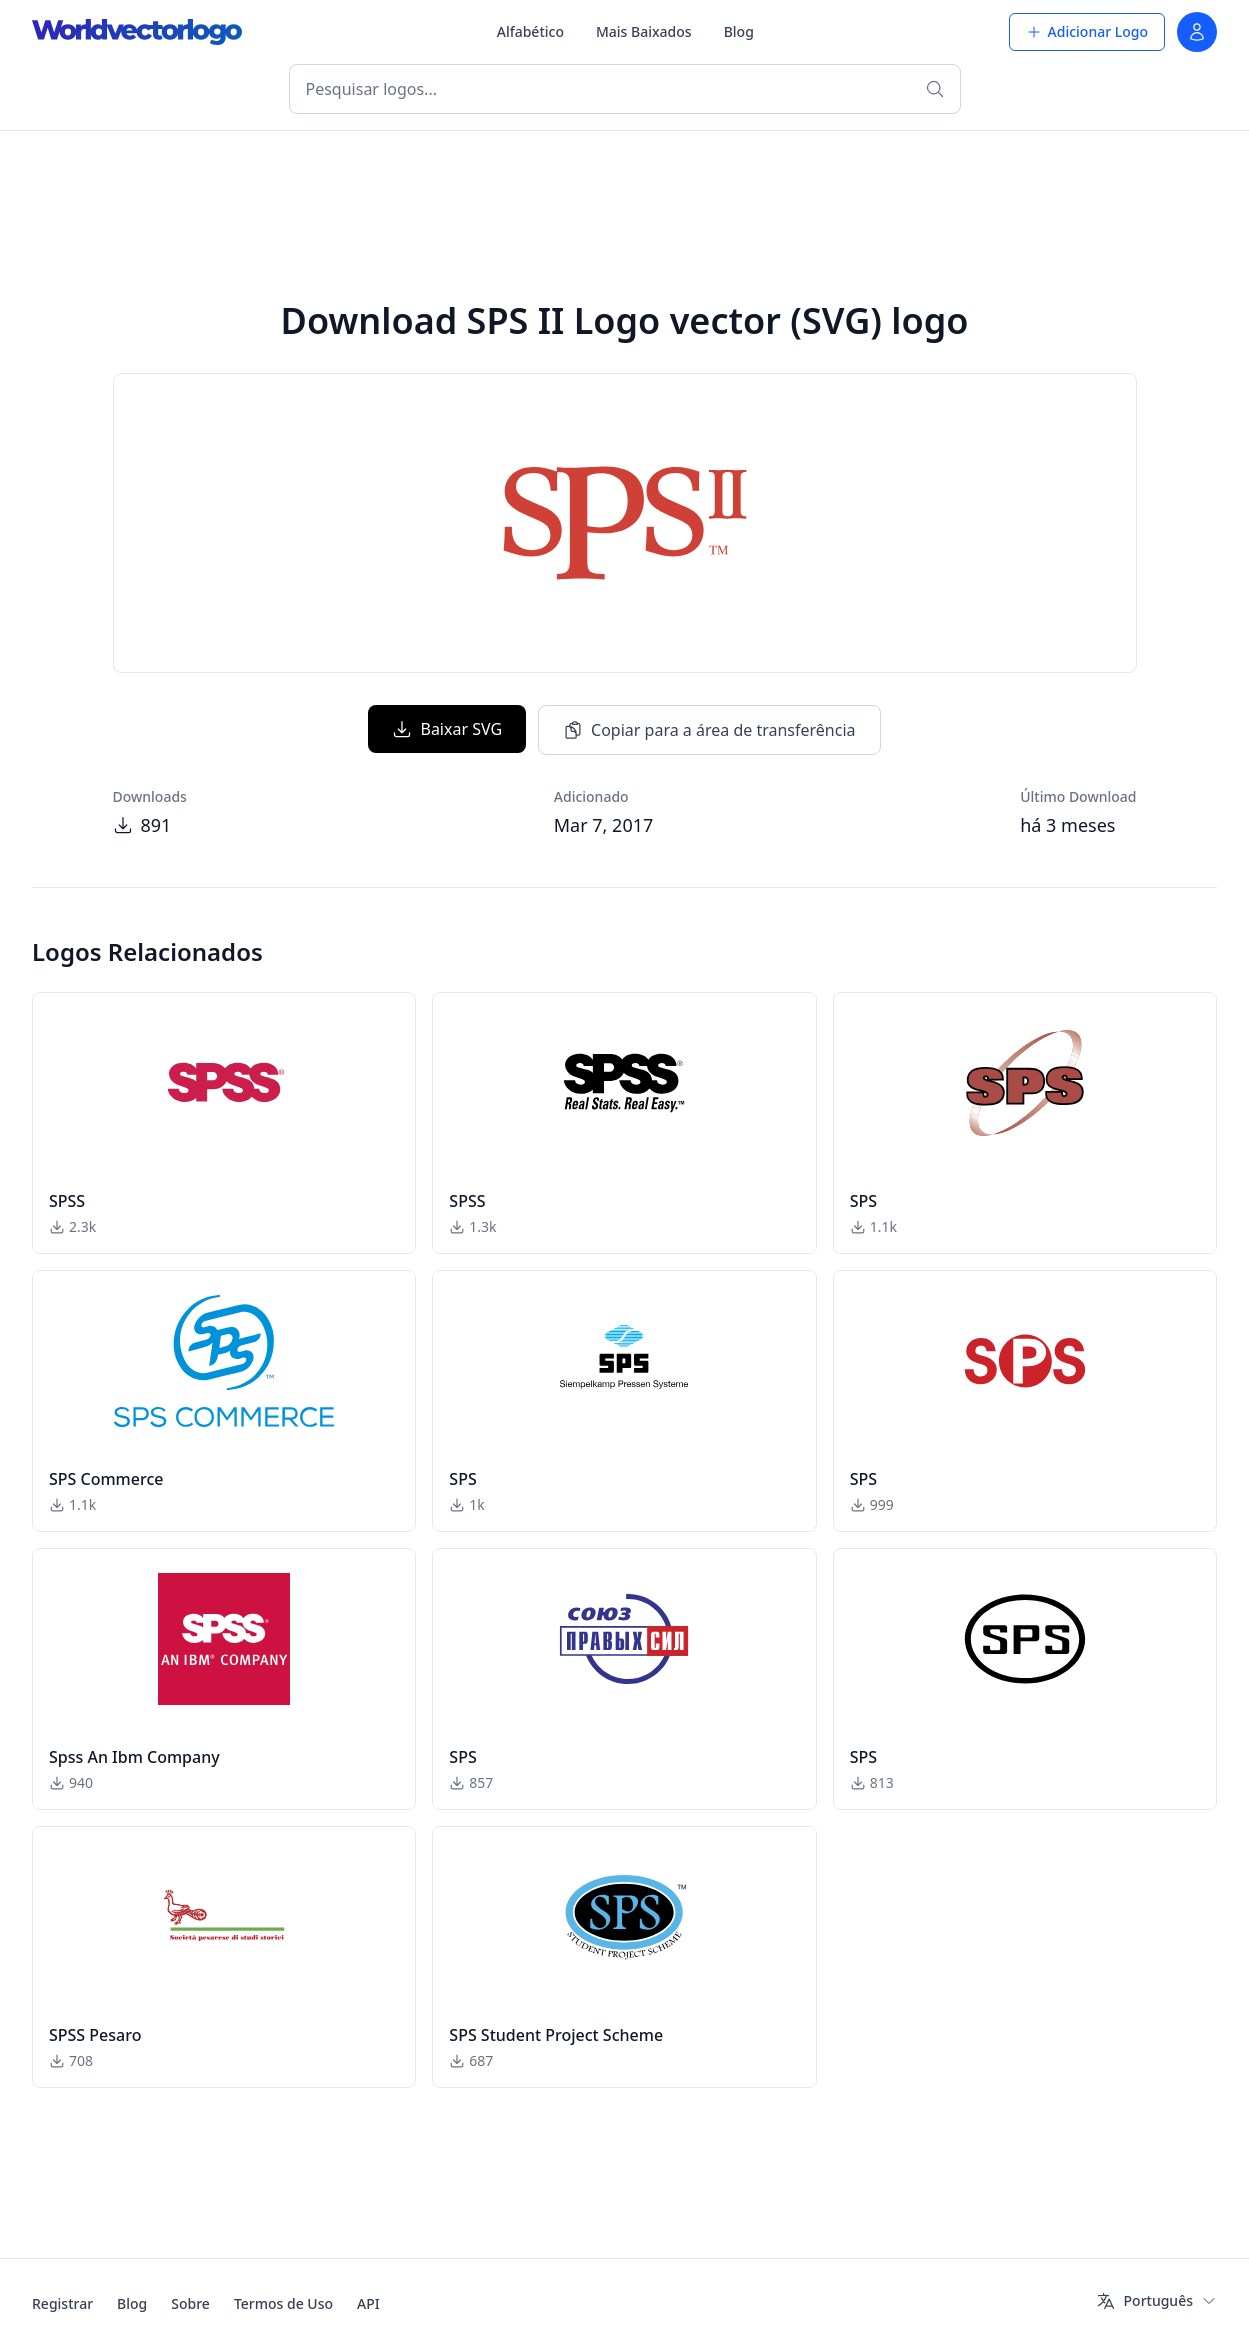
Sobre (190, 2303)
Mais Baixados (644, 31)
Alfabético (530, 31)
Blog (739, 31)
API (368, 2303)
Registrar (62, 2303)
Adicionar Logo (1087, 31)
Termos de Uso (283, 2303)
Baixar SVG (447, 729)
